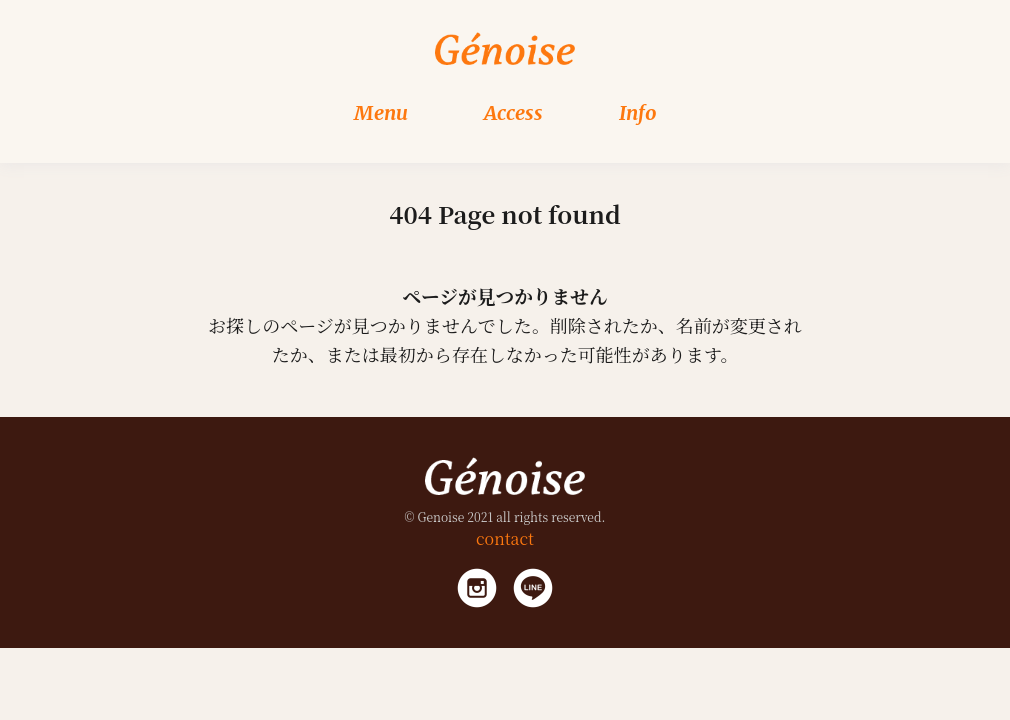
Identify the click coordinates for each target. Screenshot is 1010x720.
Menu (381, 112)
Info (638, 112)
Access (513, 112)
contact (505, 538)
